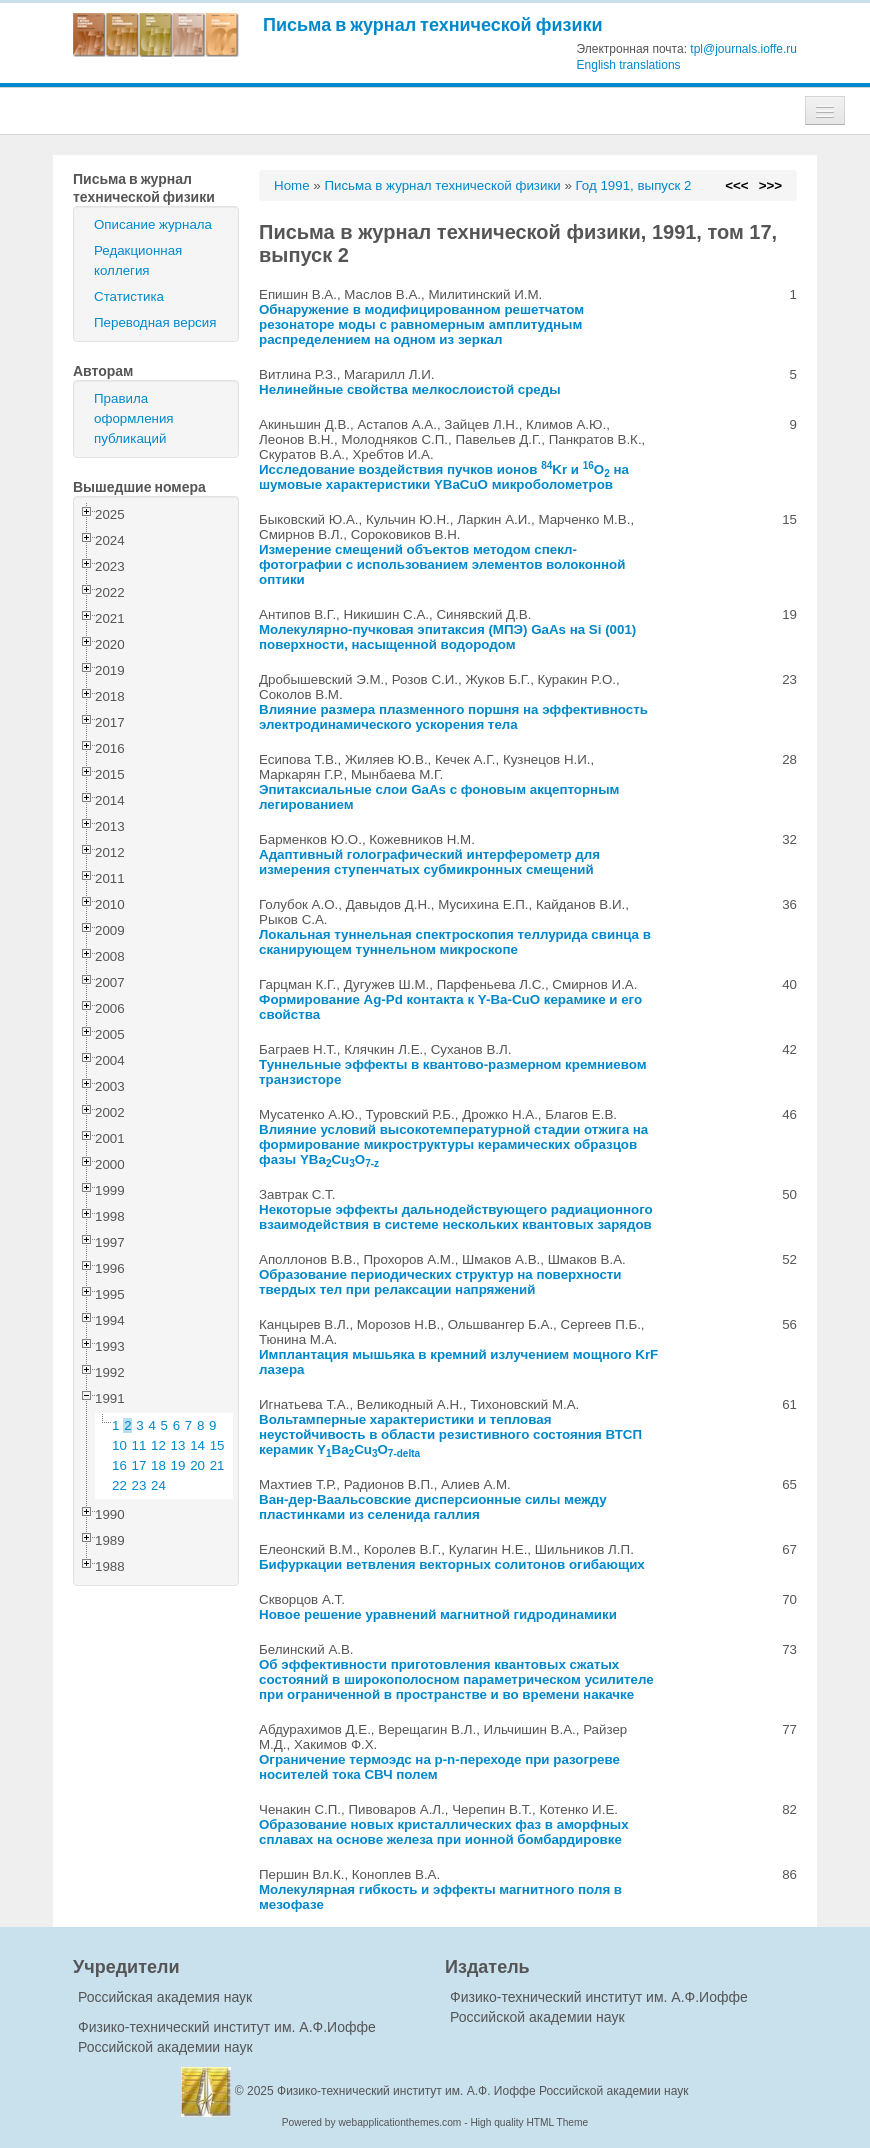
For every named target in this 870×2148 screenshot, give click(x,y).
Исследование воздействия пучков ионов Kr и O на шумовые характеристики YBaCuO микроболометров (444, 477)
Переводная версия (155, 322)
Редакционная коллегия (138, 260)
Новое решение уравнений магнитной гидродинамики (438, 1614)
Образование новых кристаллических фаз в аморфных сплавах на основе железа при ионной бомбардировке (444, 1832)
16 (119, 1465)
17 (139, 1465)
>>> (770, 185)
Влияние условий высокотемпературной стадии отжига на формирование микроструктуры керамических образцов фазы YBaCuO (453, 1144)
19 (178, 1465)
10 (119, 1445)
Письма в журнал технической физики (433, 24)
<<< (736, 185)
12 (158, 1445)
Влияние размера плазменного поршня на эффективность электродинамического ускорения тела (453, 717)
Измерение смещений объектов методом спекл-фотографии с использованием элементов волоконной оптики (442, 564)
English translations (629, 65)
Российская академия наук (165, 1997)
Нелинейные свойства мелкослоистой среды (410, 389)
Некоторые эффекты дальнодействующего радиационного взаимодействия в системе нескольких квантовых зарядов (456, 1217)
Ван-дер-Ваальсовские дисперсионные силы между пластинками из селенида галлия (433, 1507)
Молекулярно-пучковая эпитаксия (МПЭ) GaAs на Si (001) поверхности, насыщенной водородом (447, 637)
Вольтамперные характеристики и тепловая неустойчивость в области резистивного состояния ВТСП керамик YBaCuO (450, 1434)
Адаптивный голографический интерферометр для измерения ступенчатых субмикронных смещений (429, 862)
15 (217, 1445)
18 (158, 1465)
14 (197, 1445)
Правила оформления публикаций (134, 418)
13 (178, 1445)
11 (139, 1445)
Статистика (129, 296)
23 (139, 1485)
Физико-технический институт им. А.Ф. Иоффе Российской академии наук (483, 2091)
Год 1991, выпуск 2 (634, 185)
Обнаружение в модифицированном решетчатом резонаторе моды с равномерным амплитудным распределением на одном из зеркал (421, 324)
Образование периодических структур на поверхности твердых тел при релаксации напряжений (440, 1282)
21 (217, 1465)
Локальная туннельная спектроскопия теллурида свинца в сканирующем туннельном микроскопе (455, 942)
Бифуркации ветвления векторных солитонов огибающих (452, 1564)
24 (158, 1485)
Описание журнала (153, 224)
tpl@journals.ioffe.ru (743, 49)
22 (119, 1485)
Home (292, 185)
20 (197, 1465)
